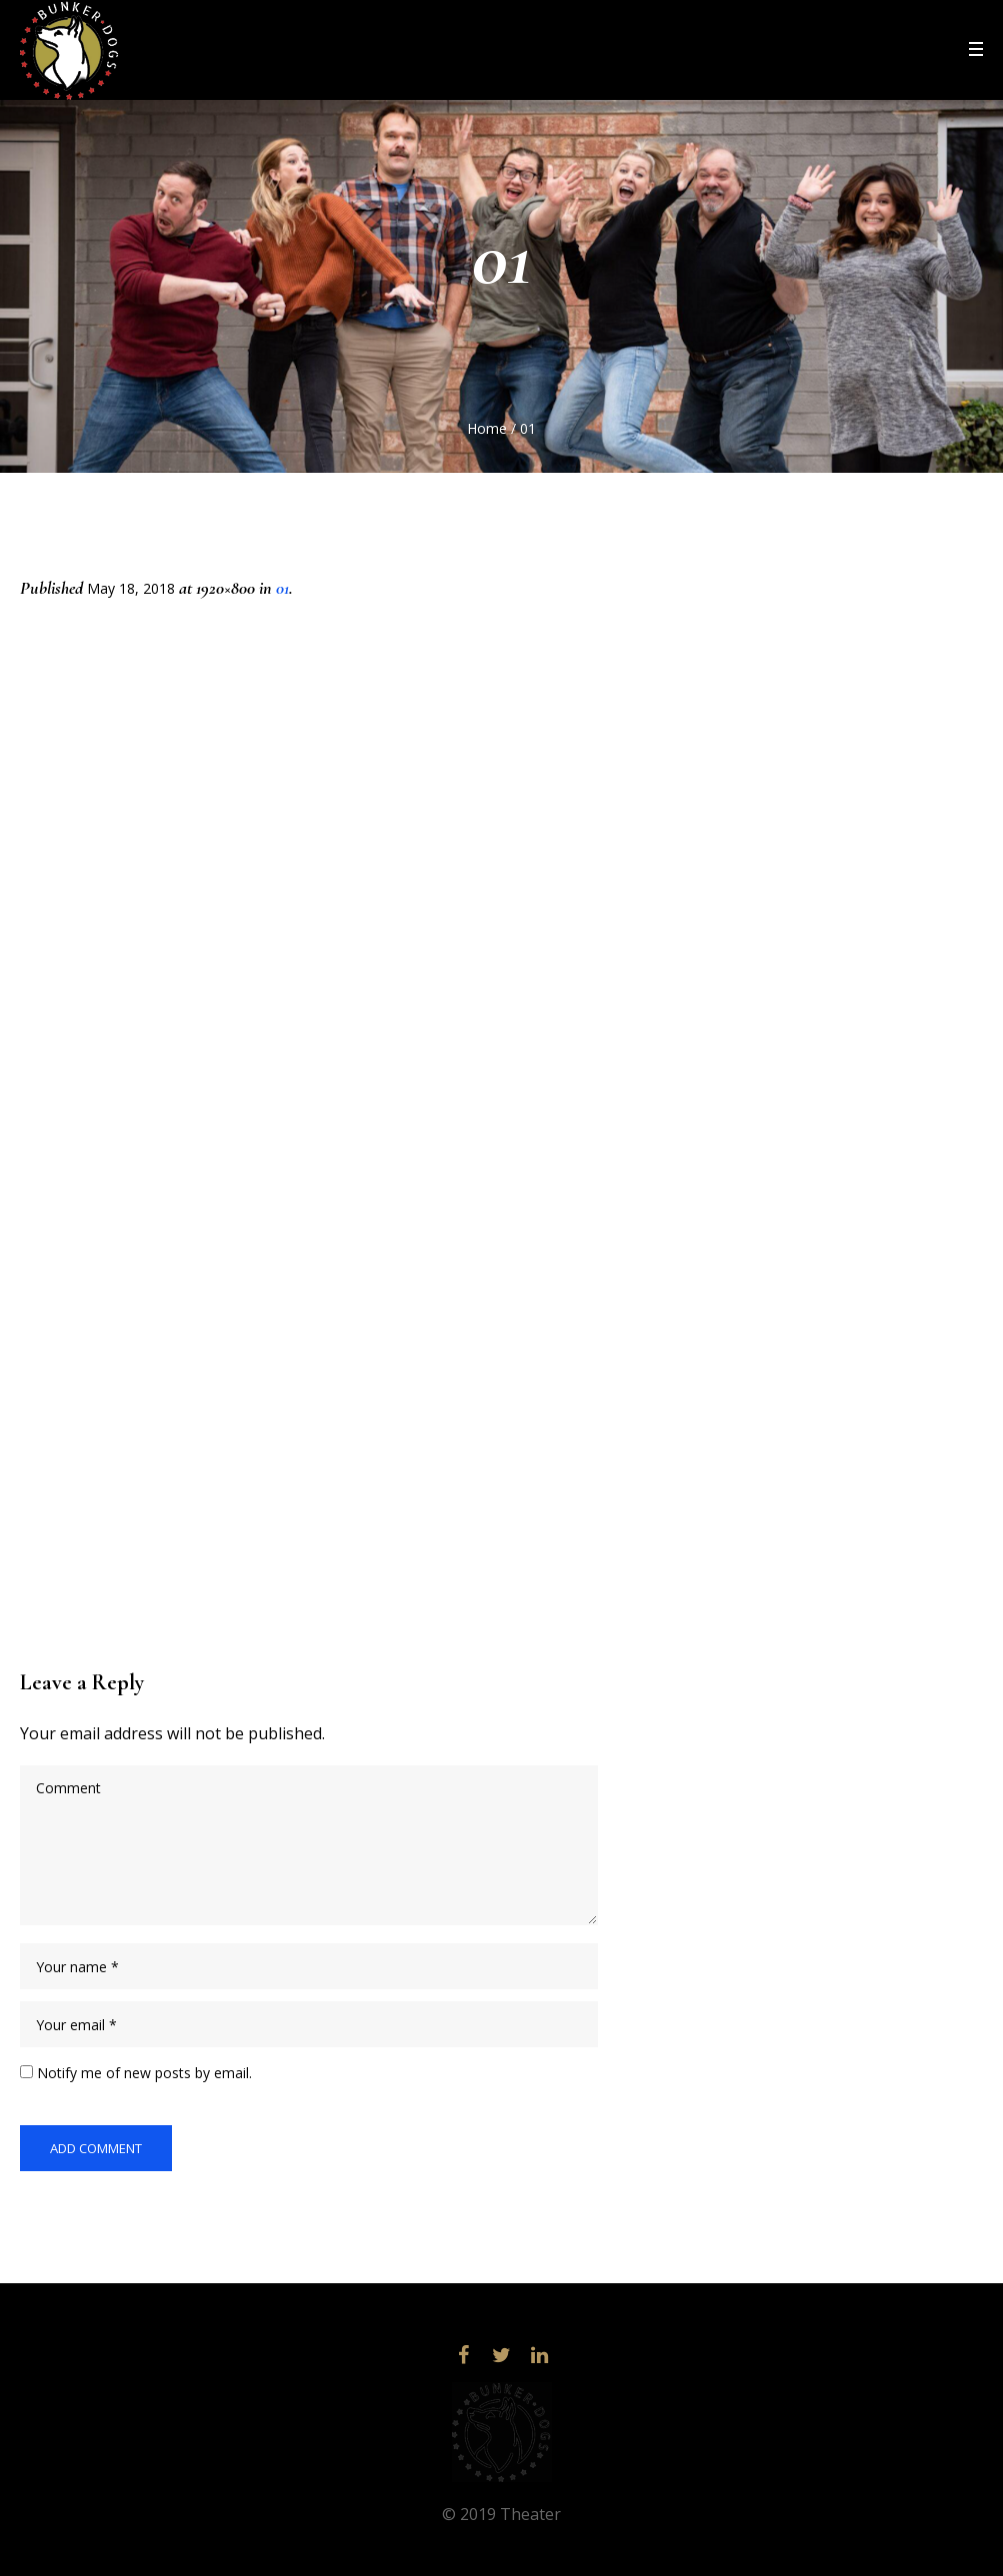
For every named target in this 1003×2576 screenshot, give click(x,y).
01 (282, 588)
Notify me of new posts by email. (144, 2072)
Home (487, 428)
